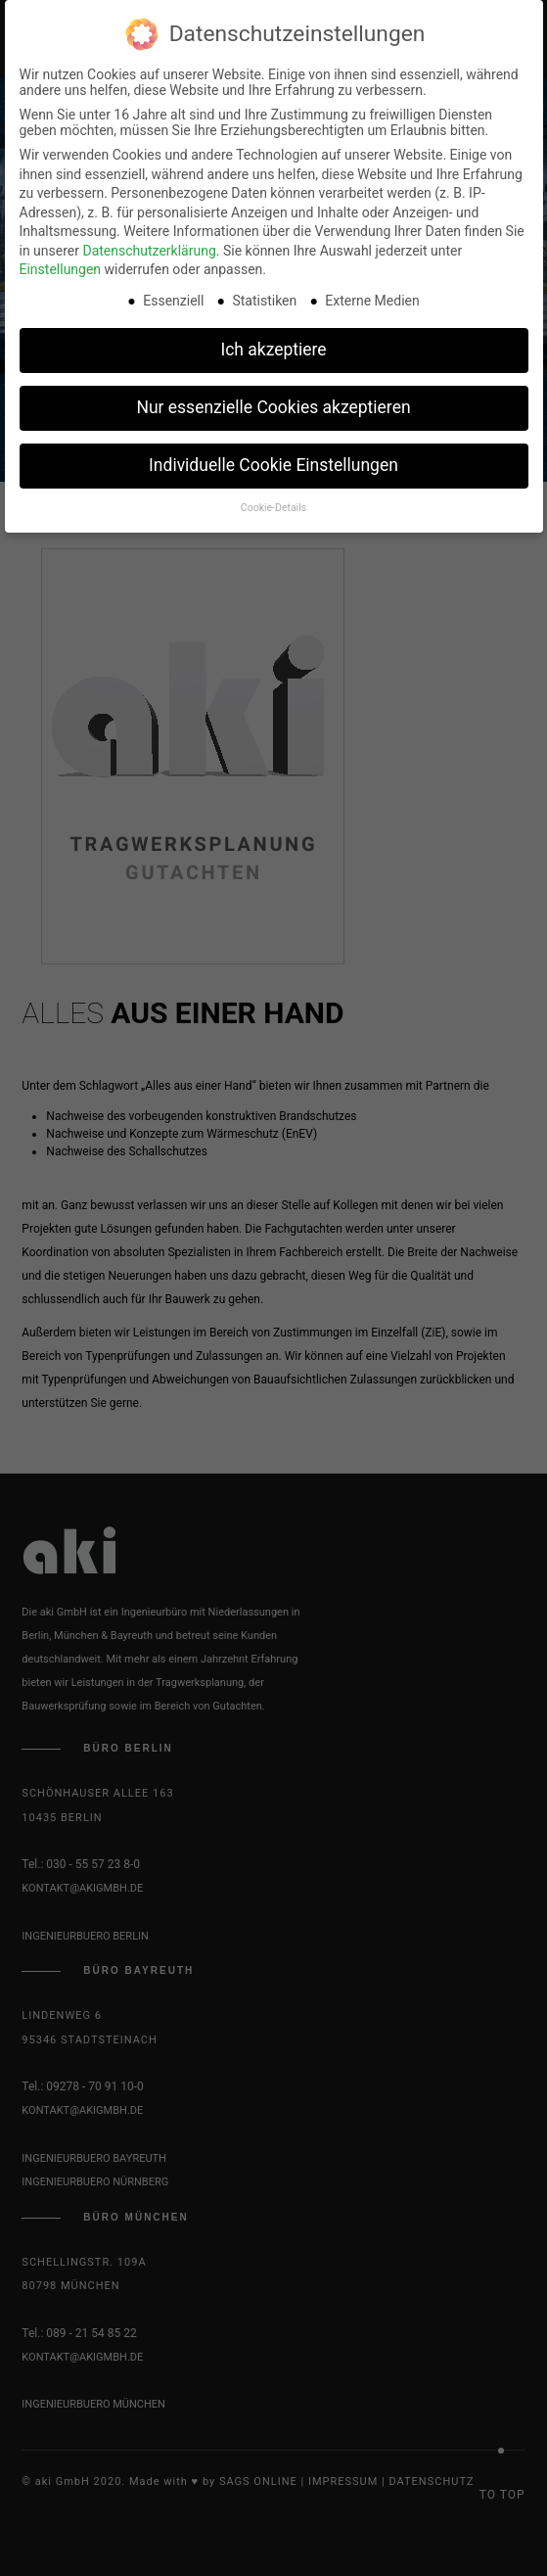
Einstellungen (61, 264)
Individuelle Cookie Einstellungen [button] (273, 460)
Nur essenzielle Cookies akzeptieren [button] (273, 402)
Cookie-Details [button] (273, 501)
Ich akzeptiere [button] (273, 344)
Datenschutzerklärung (148, 245)
